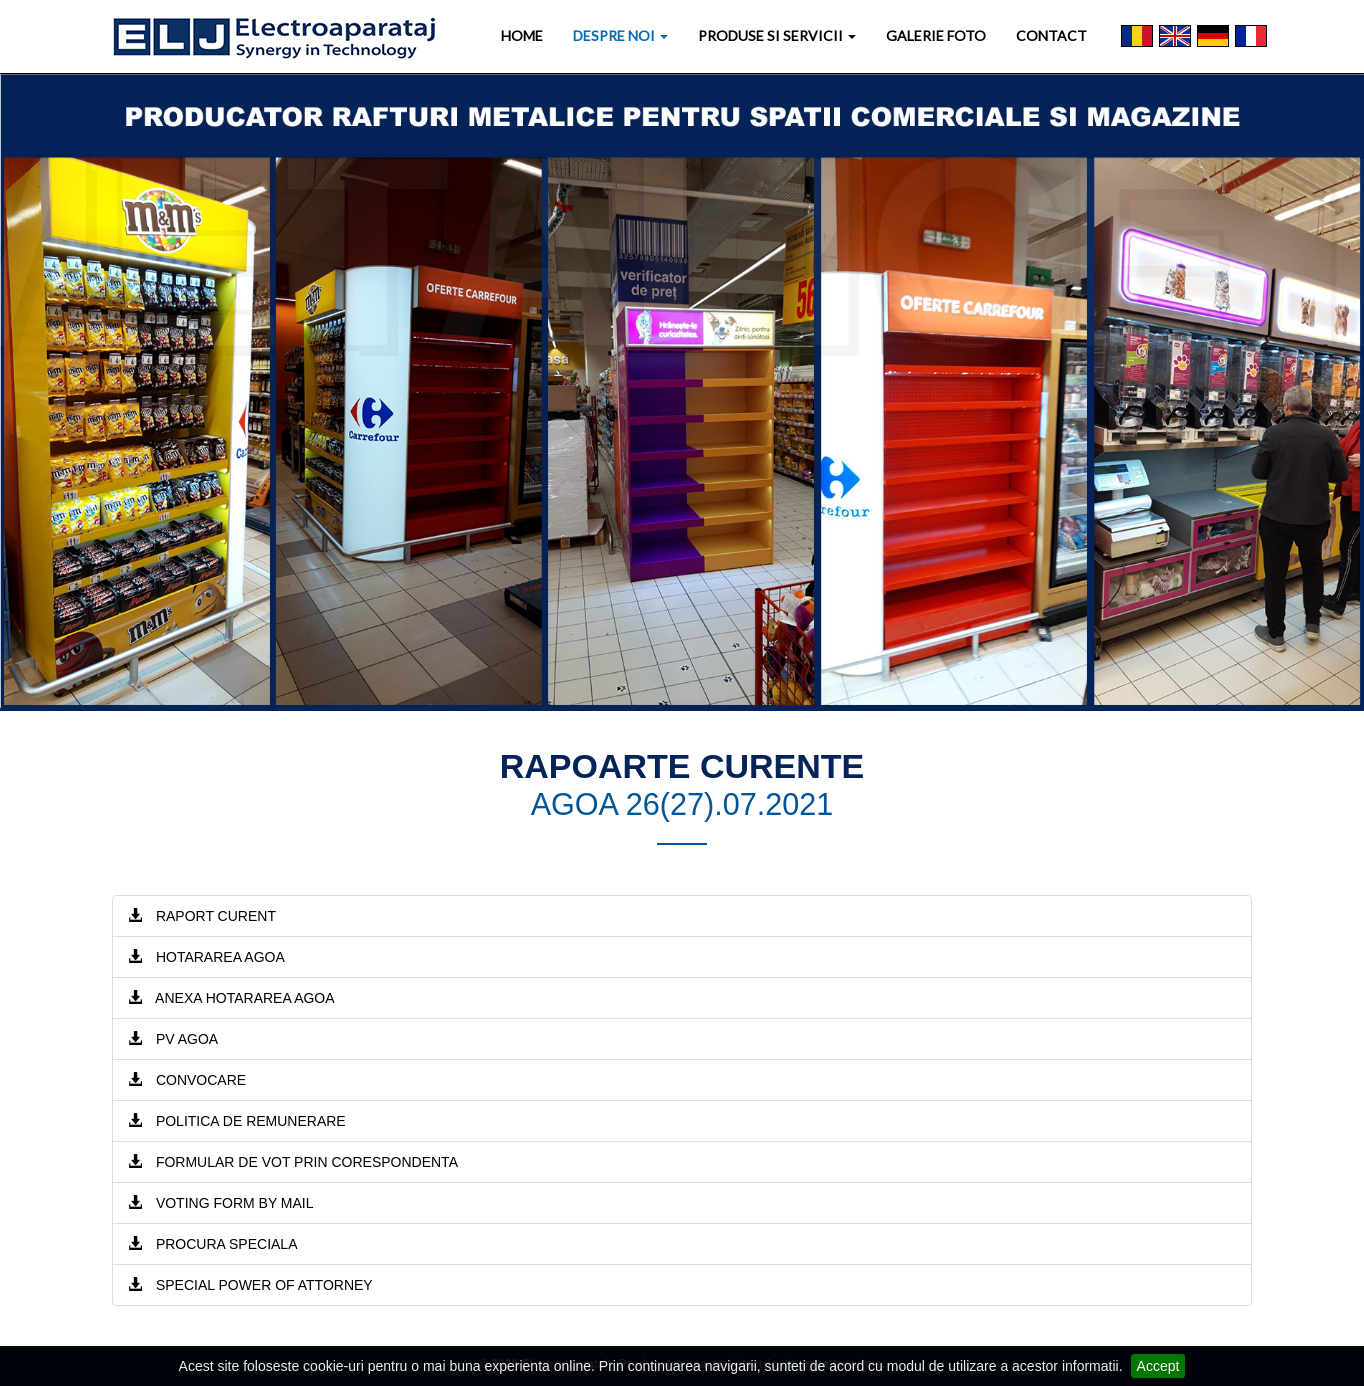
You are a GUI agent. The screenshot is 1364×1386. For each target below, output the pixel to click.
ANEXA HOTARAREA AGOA (231, 998)
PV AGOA (173, 1039)
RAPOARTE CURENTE (682, 766)
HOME (522, 35)
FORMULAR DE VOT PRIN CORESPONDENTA (293, 1162)
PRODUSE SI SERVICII (777, 35)
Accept (1158, 1366)
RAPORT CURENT (202, 916)
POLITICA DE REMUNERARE (237, 1121)
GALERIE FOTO (936, 35)
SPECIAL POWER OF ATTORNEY (250, 1285)
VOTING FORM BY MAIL (221, 1203)
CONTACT (1051, 35)
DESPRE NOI (620, 35)
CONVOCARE (187, 1080)
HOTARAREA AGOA (206, 957)
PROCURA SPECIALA (213, 1244)
